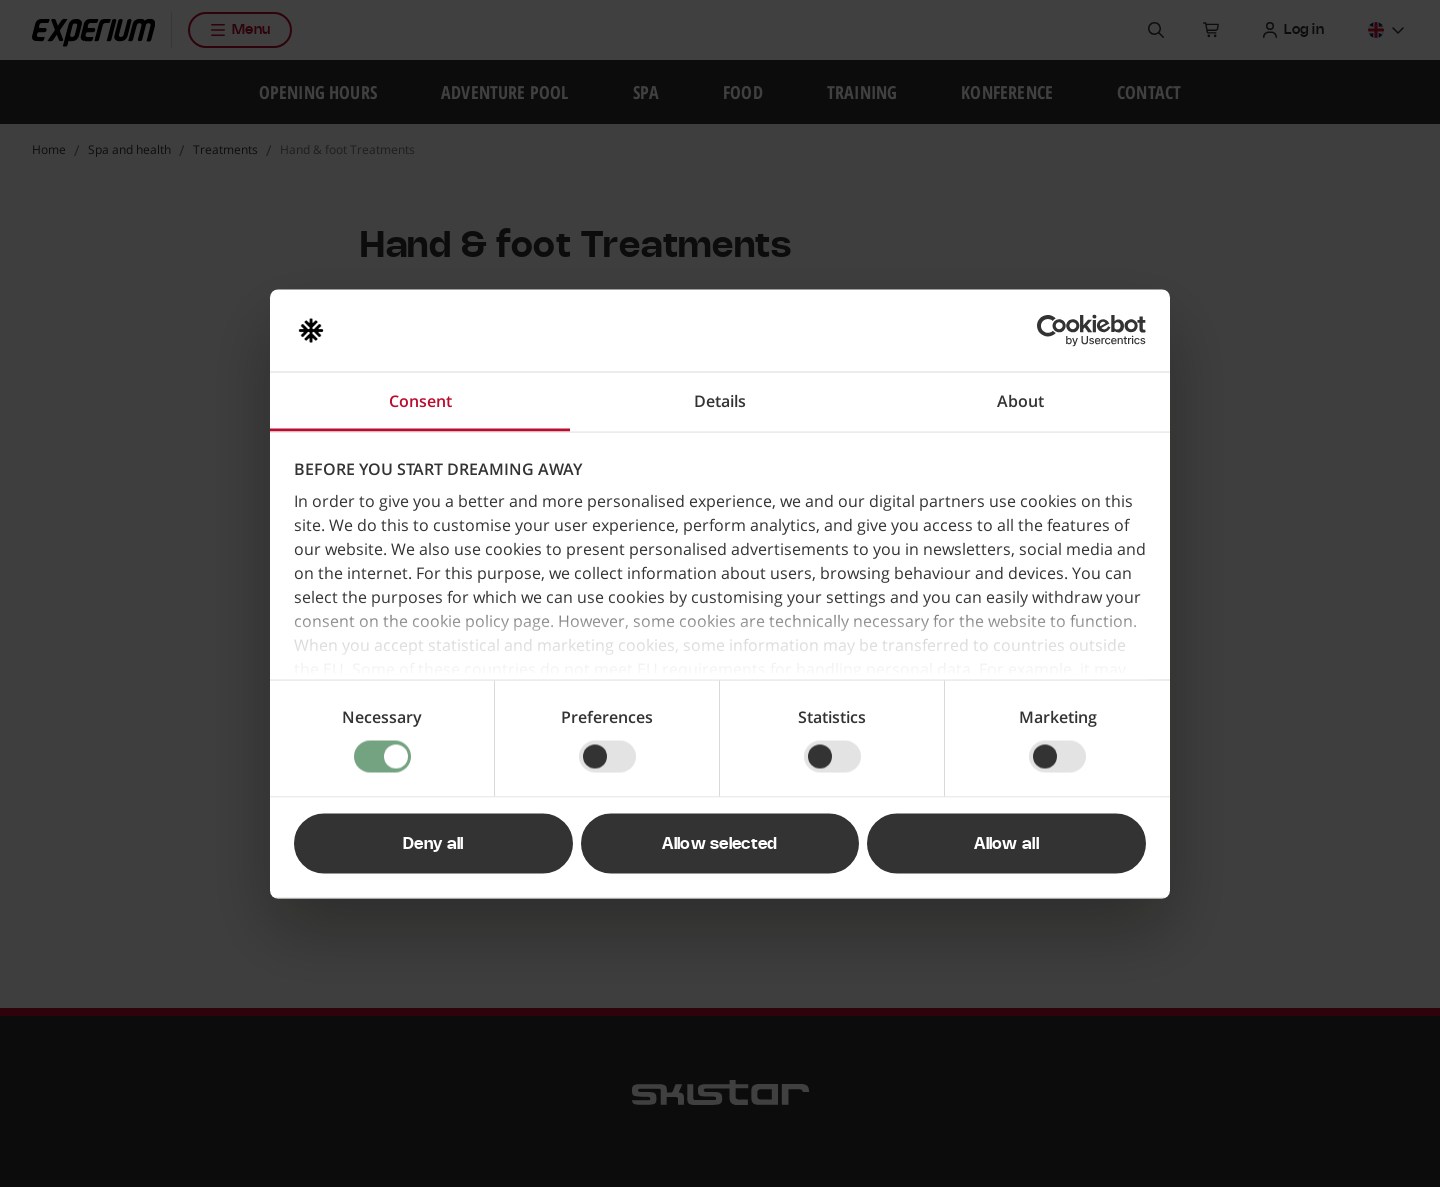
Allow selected (719, 843)
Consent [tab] (420, 400)
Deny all (433, 843)
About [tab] (1020, 400)
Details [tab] (720, 400)
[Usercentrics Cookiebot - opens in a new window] (1058, 330)
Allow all (1006, 843)
